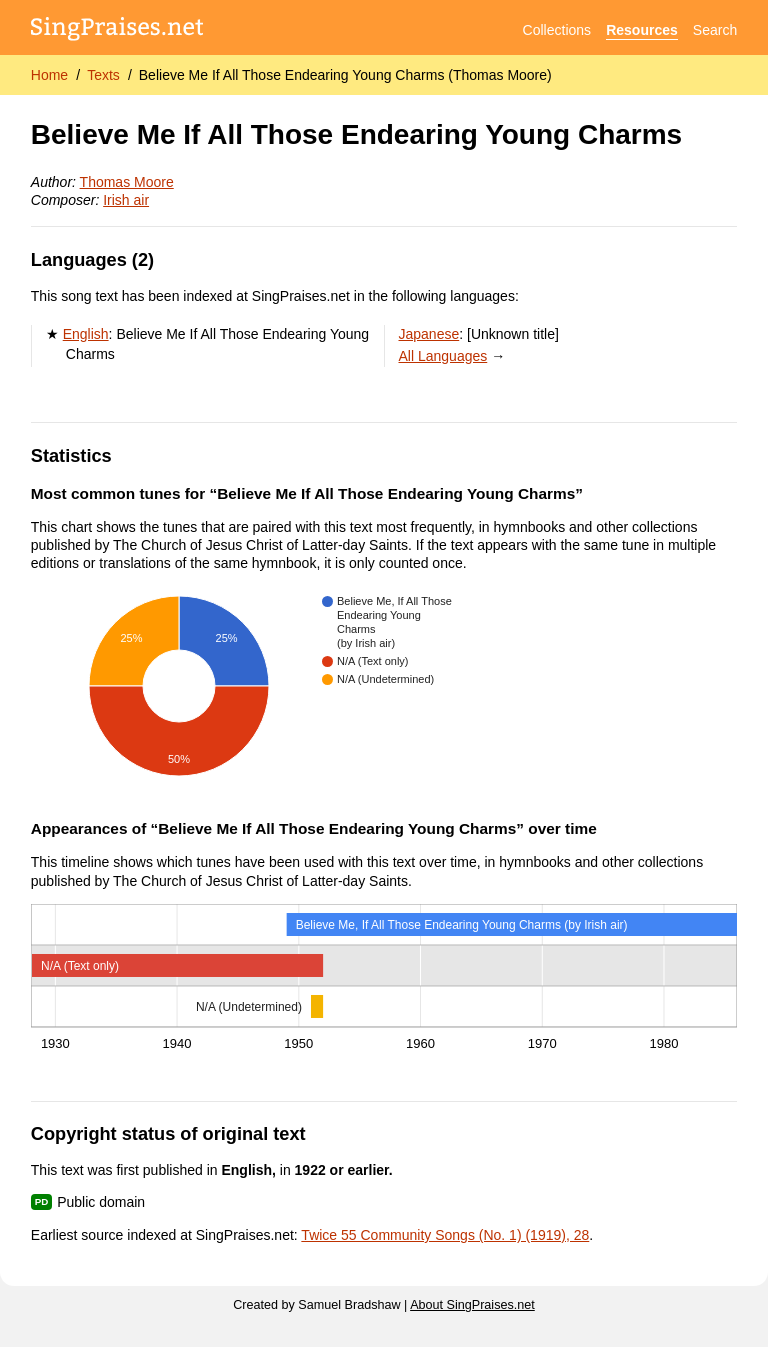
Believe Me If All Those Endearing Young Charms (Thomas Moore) (345, 75)
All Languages (443, 356)
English (86, 334)
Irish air (126, 200)
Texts (103, 75)
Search (715, 30)
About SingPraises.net (472, 1305)
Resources (642, 30)
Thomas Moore (127, 182)
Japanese (429, 334)
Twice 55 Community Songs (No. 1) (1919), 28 (445, 1235)
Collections (557, 30)
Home (49, 75)
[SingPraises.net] (117, 30)
